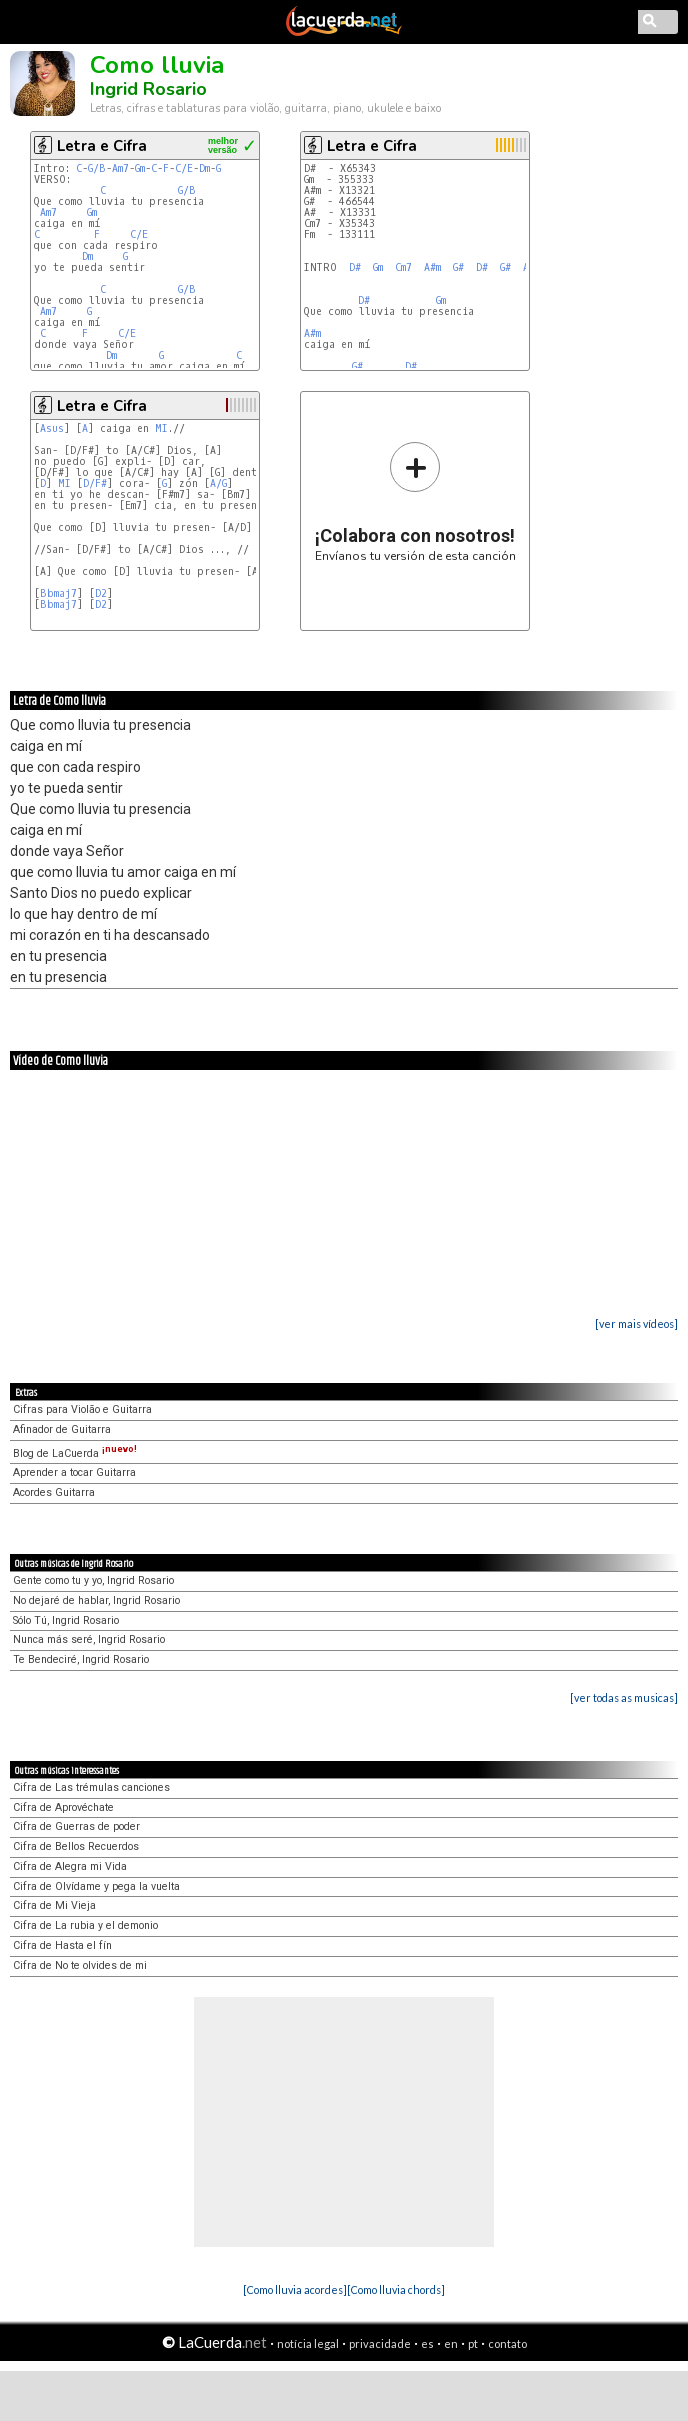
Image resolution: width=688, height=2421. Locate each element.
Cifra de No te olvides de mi (80, 1965)
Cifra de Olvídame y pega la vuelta (96, 1886)
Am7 (120, 168)
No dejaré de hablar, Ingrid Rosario (96, 1600)
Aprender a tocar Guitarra (74, 1472)
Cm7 (403, 267)
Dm (204, 168)
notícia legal (308, 2343)
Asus (52, 428)
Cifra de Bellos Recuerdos (76, 1846)
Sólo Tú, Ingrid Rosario (66, 1620)
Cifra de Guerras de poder (76, 1826)
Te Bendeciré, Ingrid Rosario (81, 1659)
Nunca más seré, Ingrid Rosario (89, 1639)
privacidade (380, 2343)
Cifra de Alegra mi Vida (70, 1866)
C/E (184, 168)
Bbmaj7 (58, 593)
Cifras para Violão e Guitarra (82, 1409)
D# (355, 267)
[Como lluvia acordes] (295, 2289)
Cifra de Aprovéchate (63, 1807)
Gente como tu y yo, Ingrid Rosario (93, 1580)
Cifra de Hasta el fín (62, 1945)
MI (161, 428)
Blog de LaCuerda (75, 1453)
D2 (101, 593)
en (451, 2343)
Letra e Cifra (102, 146)
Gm (140, 168)
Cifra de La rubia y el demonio (85, 1925)
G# (458, 267)
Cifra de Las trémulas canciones (91, 1787)
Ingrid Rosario (148, 89)
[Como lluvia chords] (396, 2289)
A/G (218, 483)
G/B (97, 168)
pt (473, 2343)
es (427, 2343)
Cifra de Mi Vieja (54, 1905)
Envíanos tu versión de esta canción (415, 501)
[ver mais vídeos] (636, 1323)
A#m (432, 267)
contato (507, 2343)
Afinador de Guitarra (62, 1429)
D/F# (95, 483)
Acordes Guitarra (54, 1492)
